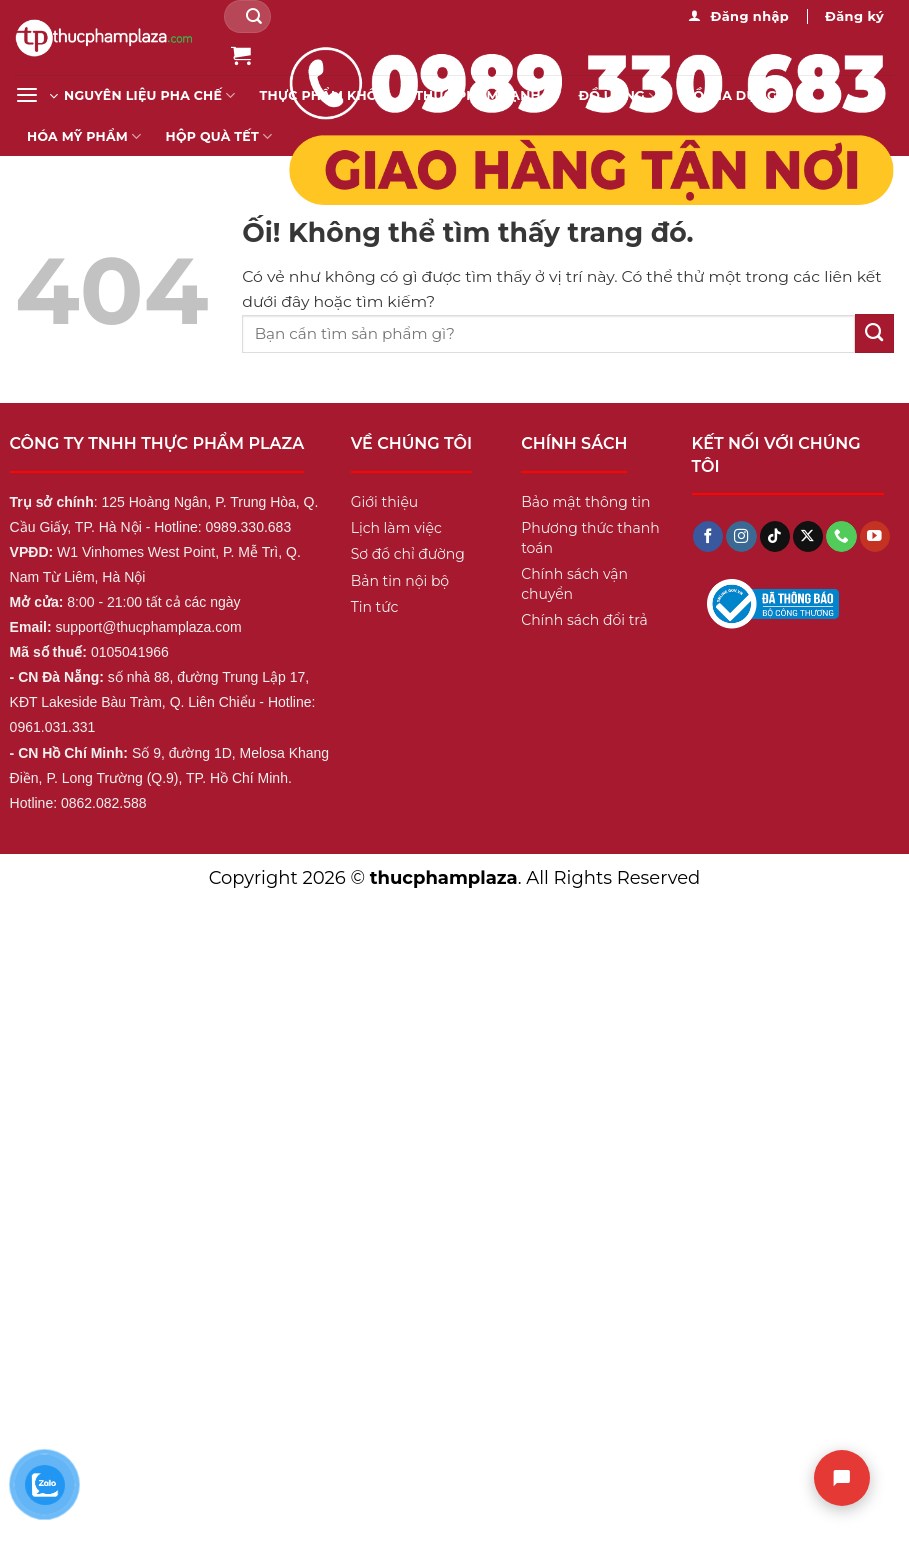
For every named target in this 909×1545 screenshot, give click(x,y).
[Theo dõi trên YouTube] (875, 536)
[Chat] (842, 1478)
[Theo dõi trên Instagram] (741, 536)
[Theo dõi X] (808, 536)
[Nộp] (254, 16)
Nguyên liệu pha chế (150, 95)
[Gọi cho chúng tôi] (841, 536)
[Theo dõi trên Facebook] (708, 536)
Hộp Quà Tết (219, 136)
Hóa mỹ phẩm (84, 136)
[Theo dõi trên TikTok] (775, 536)
